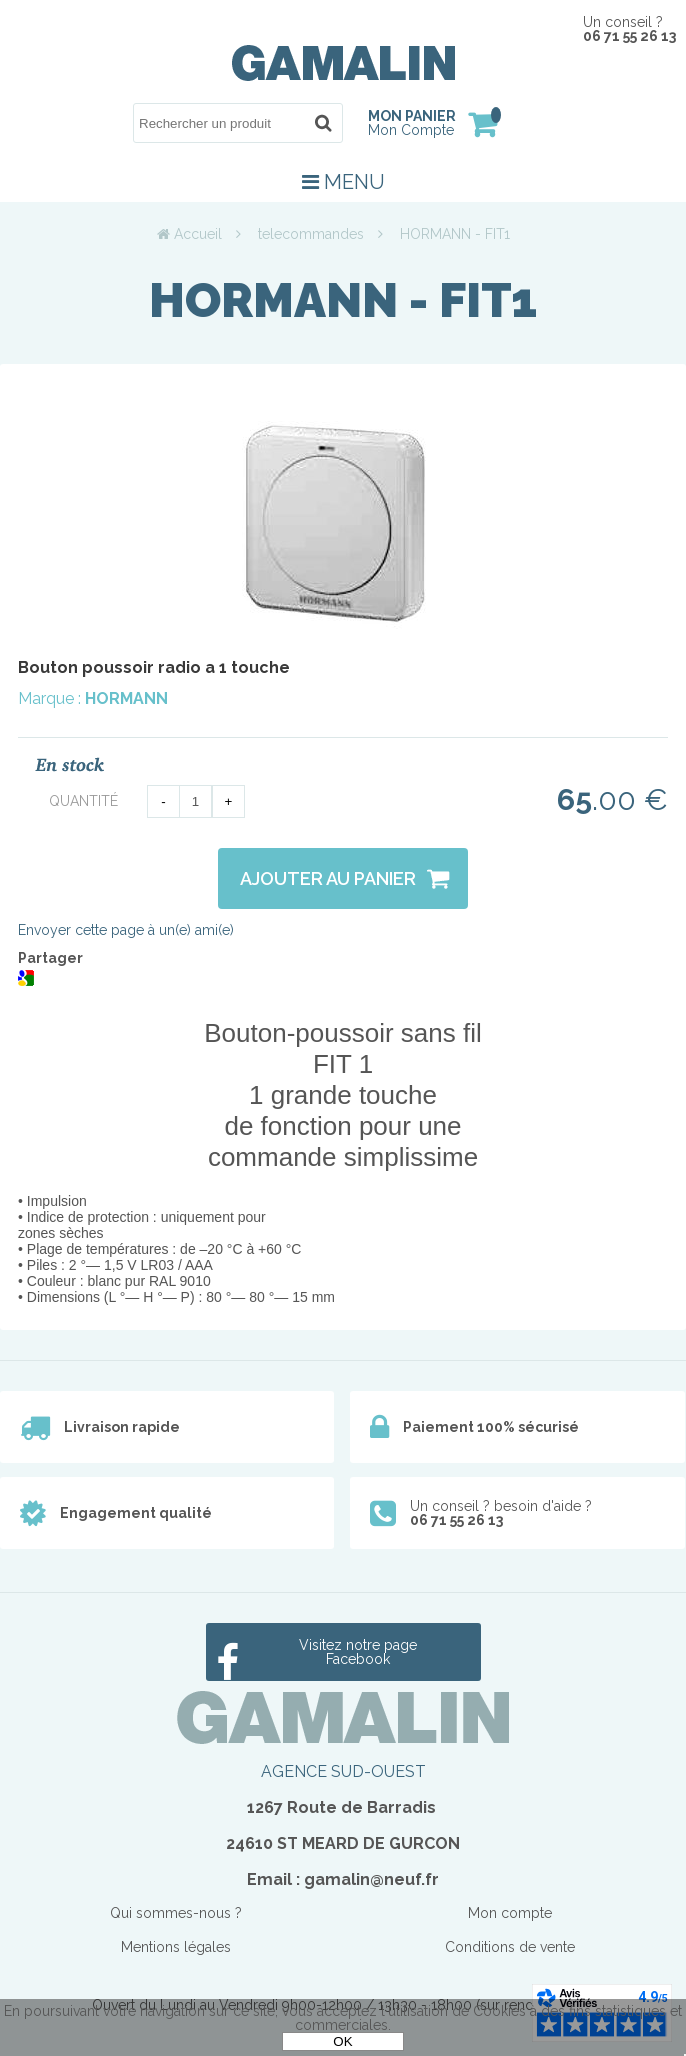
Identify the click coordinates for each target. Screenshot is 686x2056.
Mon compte (510, 1913)
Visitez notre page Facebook (358, 1652)
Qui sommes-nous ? (176, 1913)
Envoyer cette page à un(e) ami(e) (126, 930)
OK (342, 2041)
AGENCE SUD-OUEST (343, 1771)
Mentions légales (176, 1947)
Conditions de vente (510, 1947)
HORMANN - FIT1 (343, 300)
